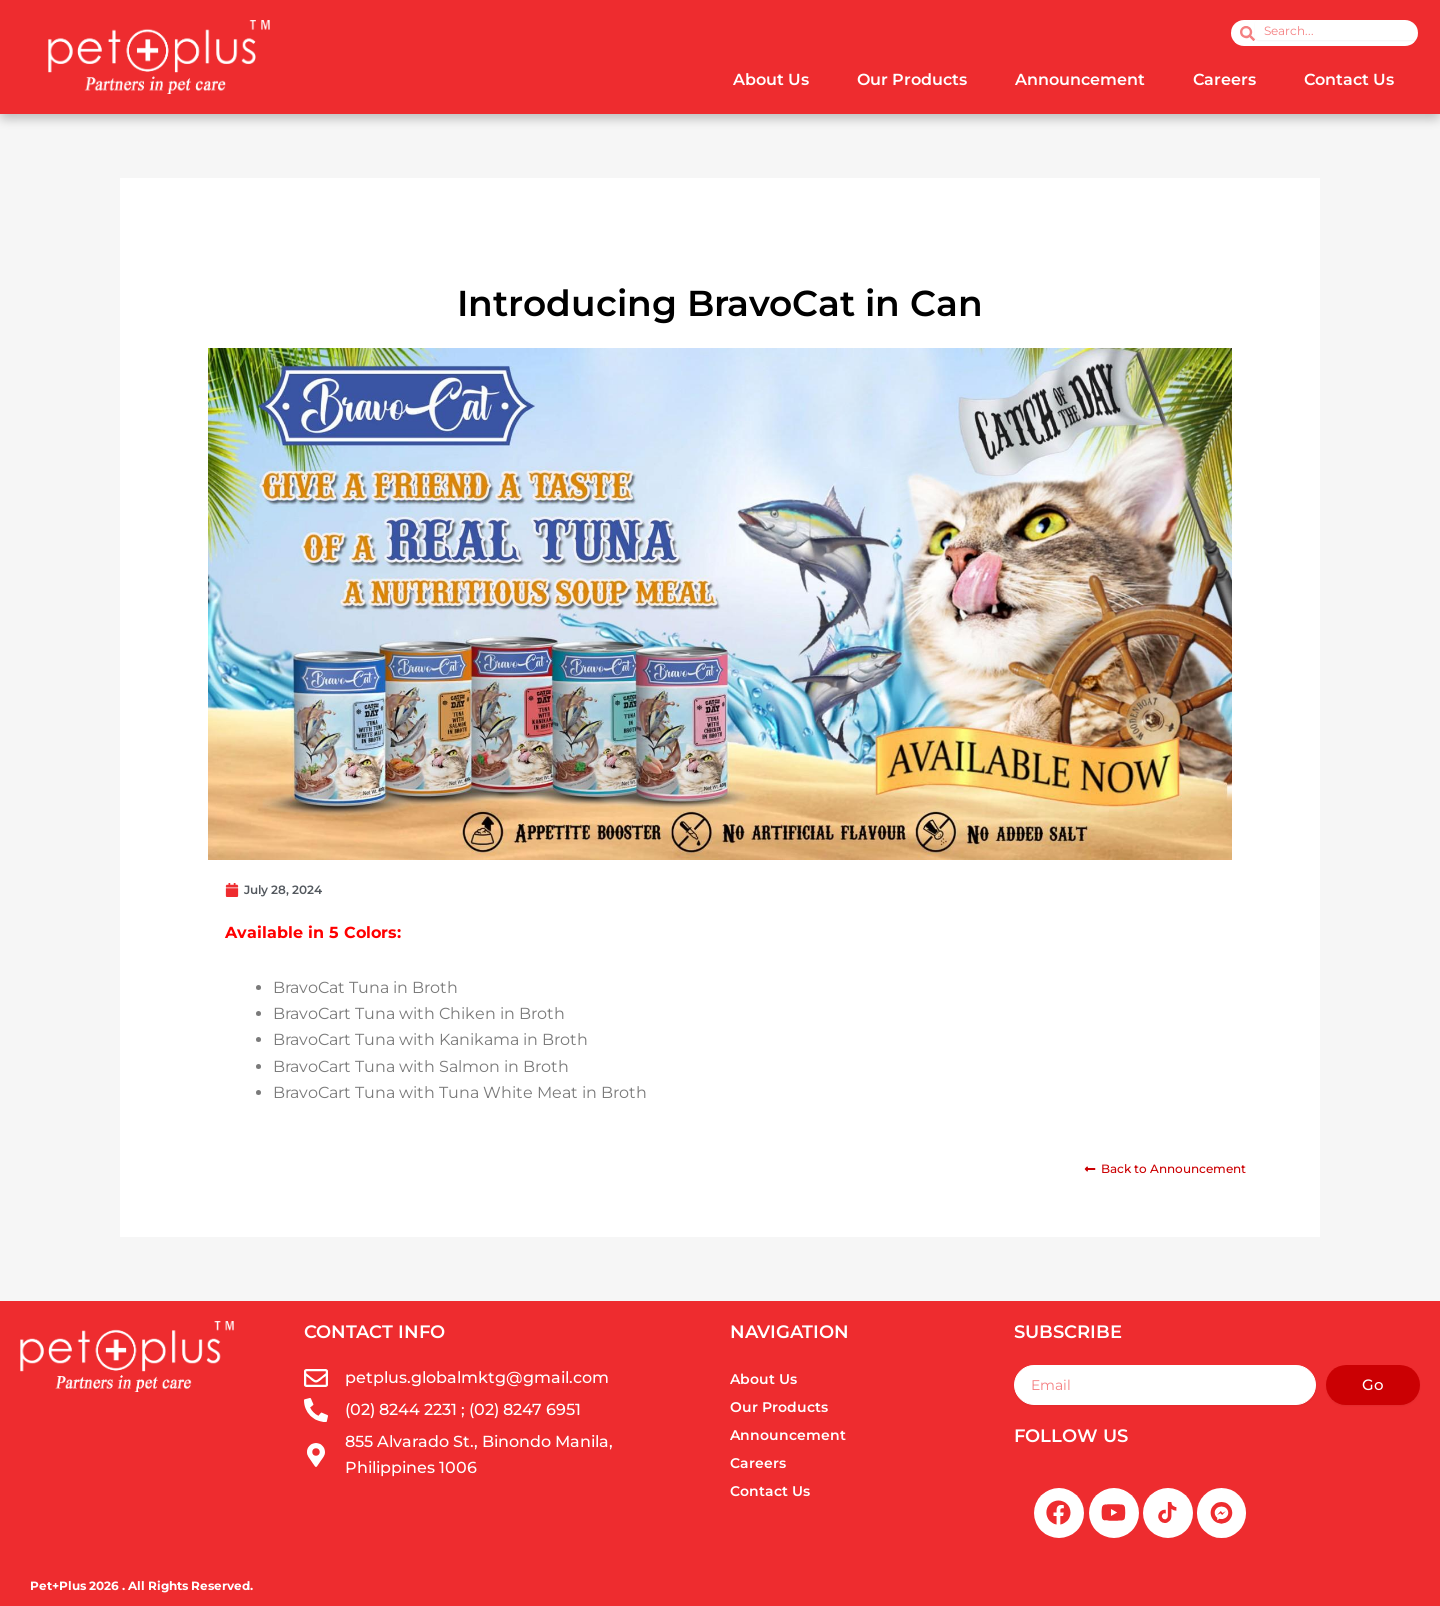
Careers (1224, 79)
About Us (771, 79)
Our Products (912, 79)
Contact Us (1349, 79)
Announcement (1080, 79)
